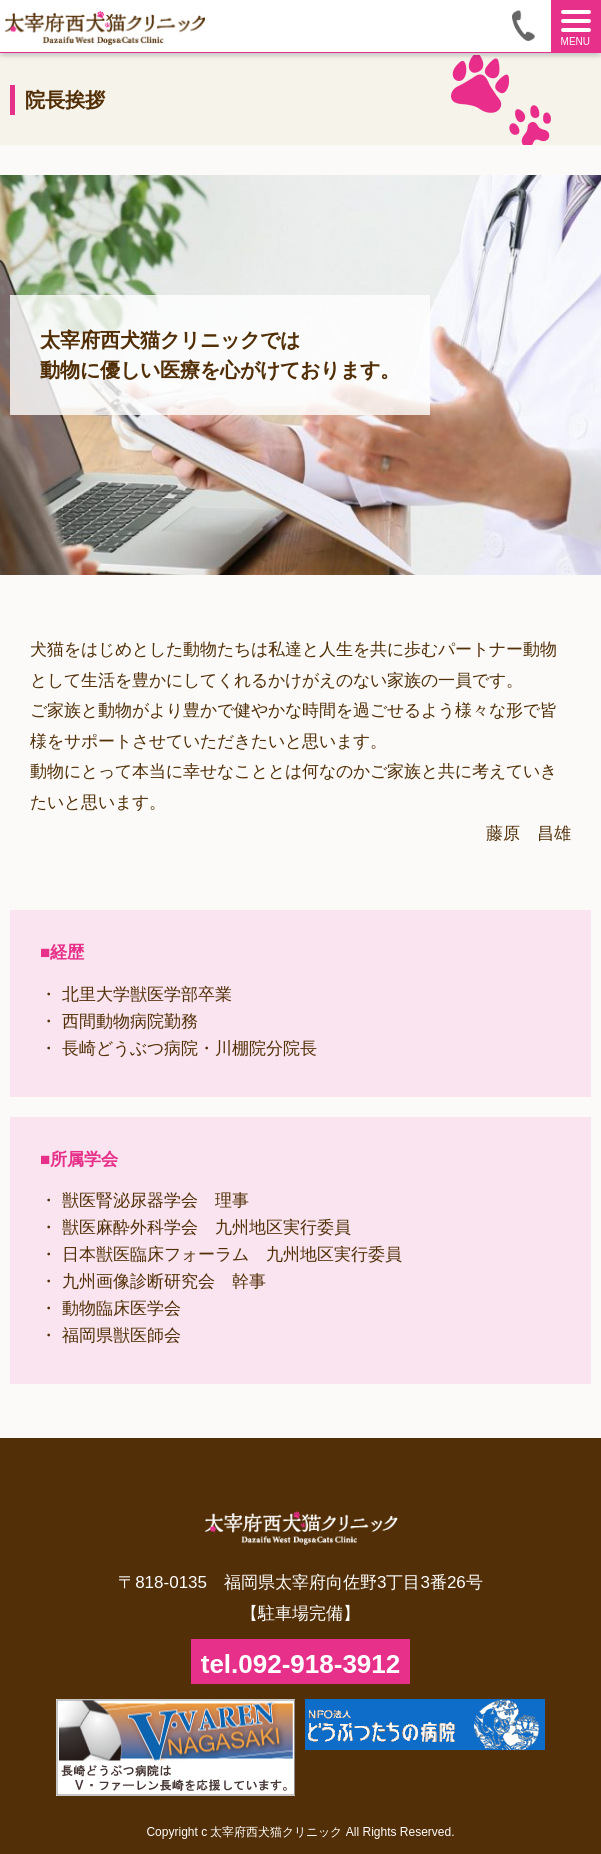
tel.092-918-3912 (300, 1664)
